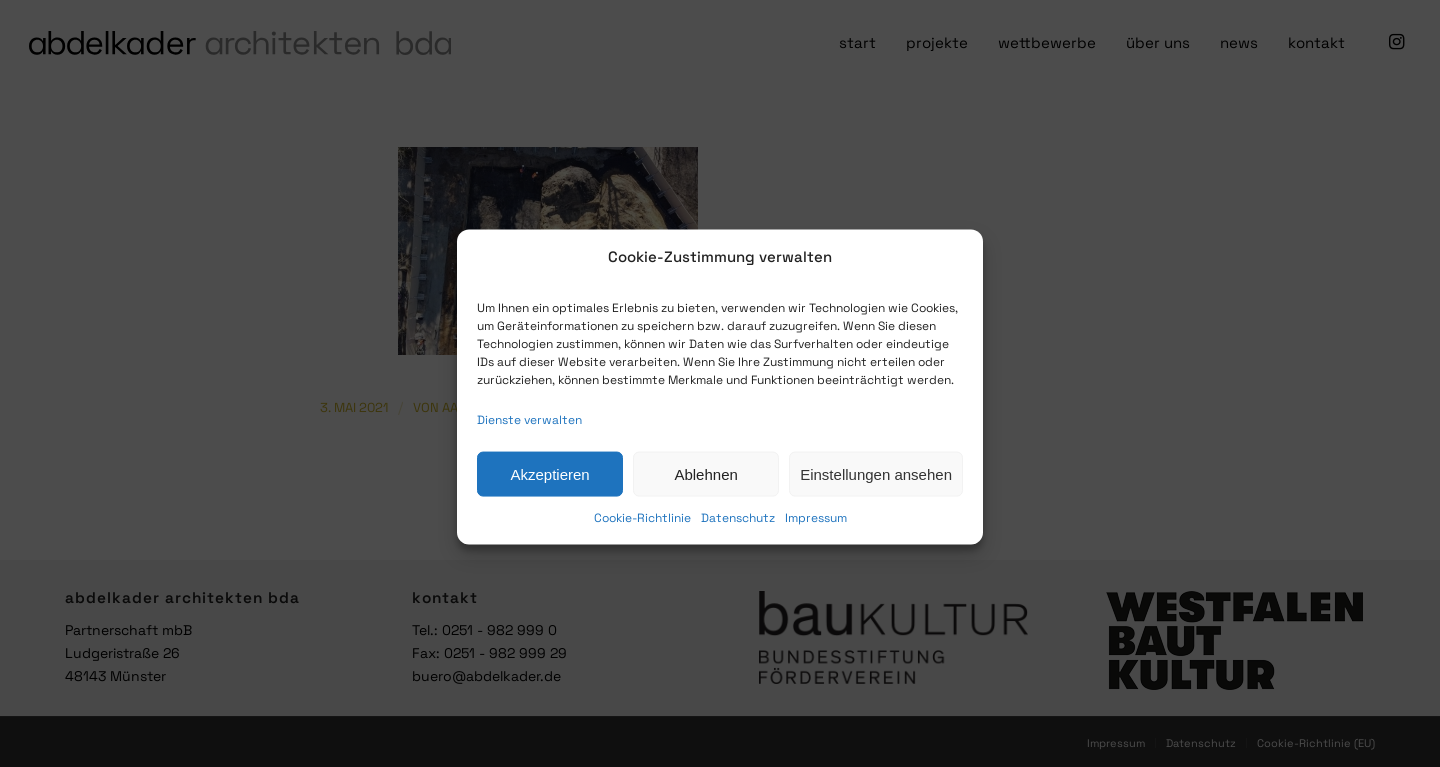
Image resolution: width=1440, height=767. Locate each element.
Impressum (816, 527)
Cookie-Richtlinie (642, 527)
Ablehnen (705, 482)
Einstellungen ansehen (876, 482)
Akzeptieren (549, 482)
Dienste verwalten (529, 429)
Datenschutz (738, 527)
